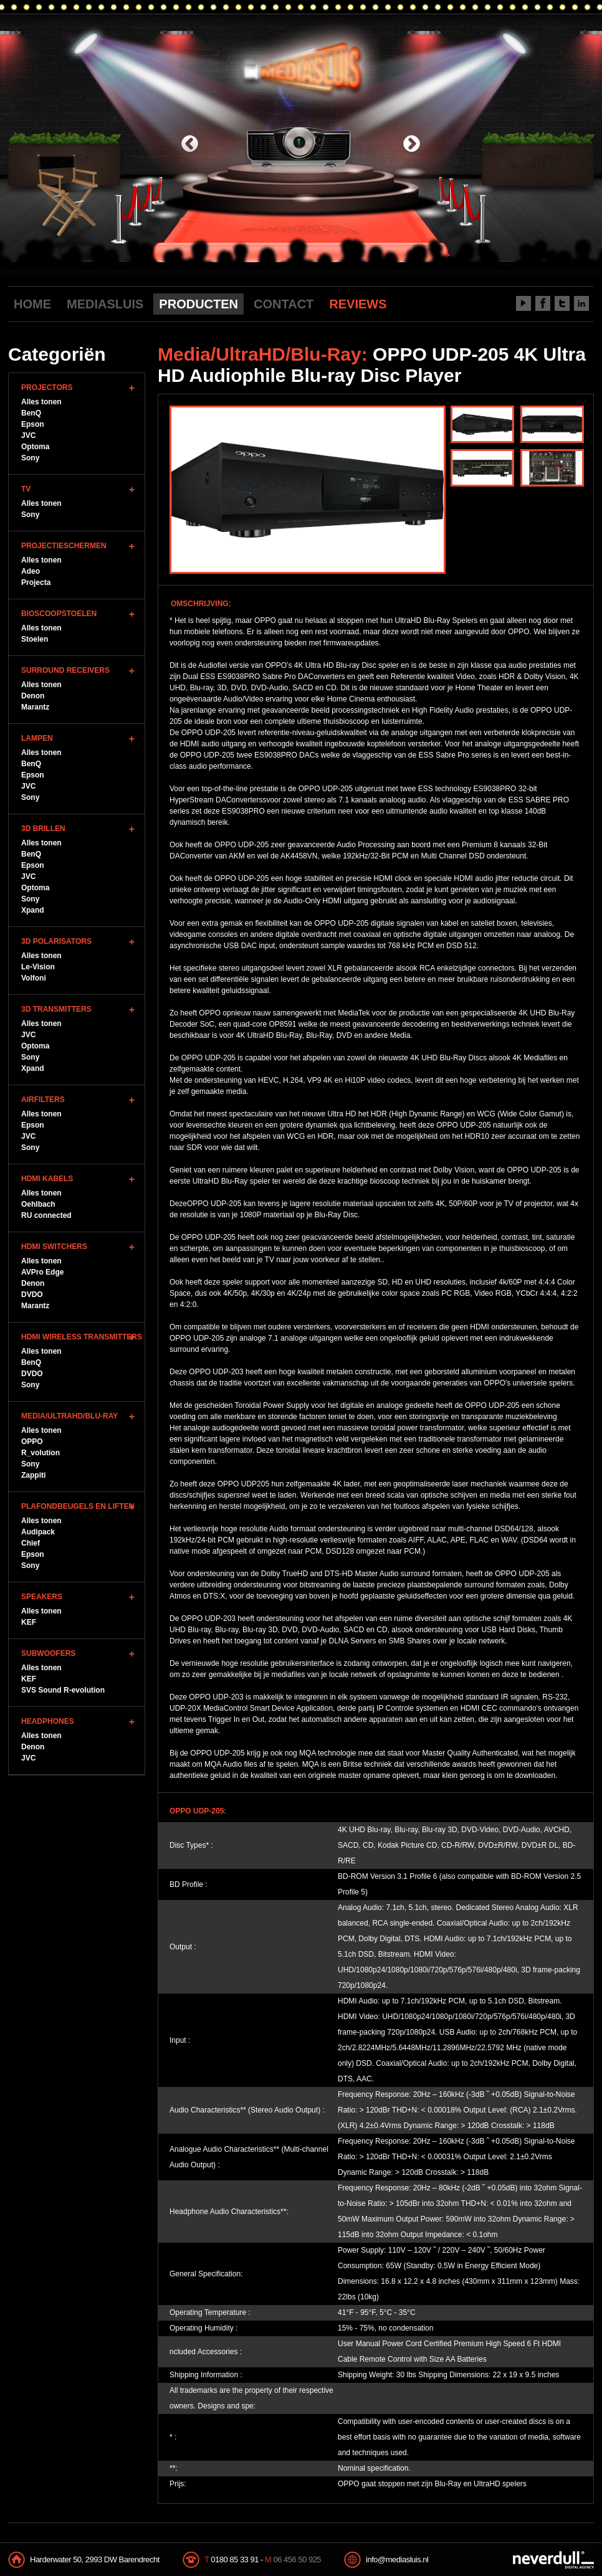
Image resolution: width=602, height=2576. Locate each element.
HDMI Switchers (54, 1246)
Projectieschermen (64, 545)
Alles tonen (41, 401)
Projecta (35, 582)
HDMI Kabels (47, 1178)
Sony (30, 458)
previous (189, 144)
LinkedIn (581, 303)
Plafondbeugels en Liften (77, 1506)
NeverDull (553, 2560)
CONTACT (283, 304)
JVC (28, 435)
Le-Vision (38, 966)
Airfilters (43, 1099)
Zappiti (33, 1475)
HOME (32, 304)
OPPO (32, 1441)
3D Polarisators (56, 941)
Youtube (523, 303)
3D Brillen (43, 828)
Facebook (542, 303)
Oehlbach (38, 1204)
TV (26, 489)
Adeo (30, 571)
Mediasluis (302, 67)
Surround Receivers (65, 670)
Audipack (38, 1532)
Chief (30, 1543)
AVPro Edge (42, 1272)
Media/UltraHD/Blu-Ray (69, 1416)
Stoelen (34, 639)
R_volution (40, 1452)
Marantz (35, 707)
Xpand (32, 910)
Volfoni (33, 978)
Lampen (37, 738)
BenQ (31, 413)
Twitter (562, 303)
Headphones (47, 1721)
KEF (28, 1622)
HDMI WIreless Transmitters (81, 1337)
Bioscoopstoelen (59, 613)
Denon (32, 696)
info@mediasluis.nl (397, 2559)
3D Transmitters (56, 1009)
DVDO (32, 1294)
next (411, 144)
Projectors (46, 387)
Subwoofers (48, 1653)
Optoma (35, 446)
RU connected (46, 1215)
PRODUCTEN (198, 304)
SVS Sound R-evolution (63, 1690)
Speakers (41, 1596)
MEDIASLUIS (105, 304)
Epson (32, 424)
